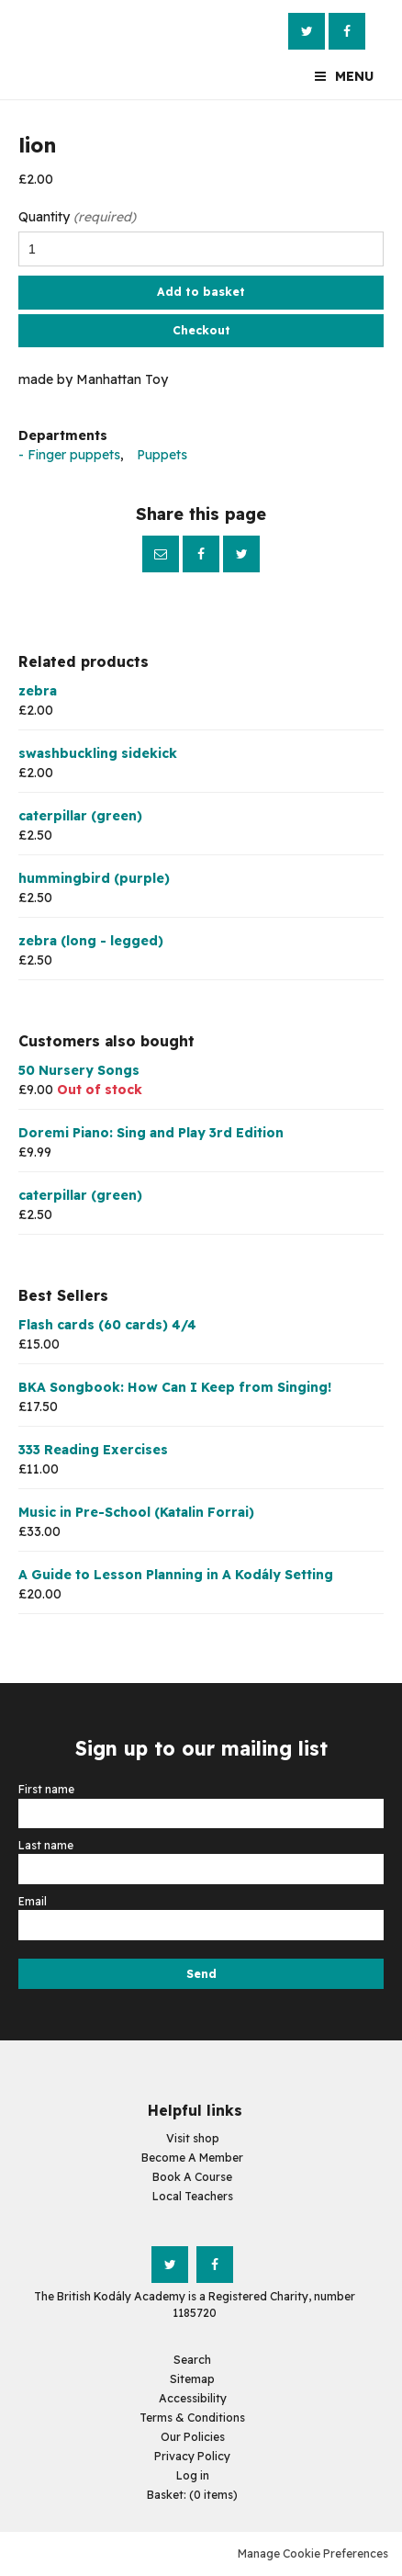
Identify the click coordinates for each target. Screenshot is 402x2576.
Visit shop (192, 2138)
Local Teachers (192, 2196)
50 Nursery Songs (79, 1070)
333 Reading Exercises (93, 1449)
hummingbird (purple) (94, 878)
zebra (37, 691)
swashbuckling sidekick (97, 753)
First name (47, 1789)
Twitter (306, 31)
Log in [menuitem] (192, 2475)
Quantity (77, 217)
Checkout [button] (201, 330)
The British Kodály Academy (55, 49)
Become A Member (192, 2157)
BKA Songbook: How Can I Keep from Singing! (174, 1387)
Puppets (162, 454)
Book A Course (192, 2177)
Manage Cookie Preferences (313, 2553)
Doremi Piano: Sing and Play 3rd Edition (151, 1132)
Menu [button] (354, 76)
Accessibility (193, 2398)
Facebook (347, 31)
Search (192, 2360)
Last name (47, 1845)
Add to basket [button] (201, 292)
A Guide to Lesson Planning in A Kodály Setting (175, 1574)
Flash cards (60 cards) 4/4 (107, 1324)
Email (160, 554)
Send (201, 1974)
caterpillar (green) (80, 816)
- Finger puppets (69, 454)
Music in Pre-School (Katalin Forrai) (136, 1512)
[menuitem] (192, 2495)
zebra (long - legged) (90, 940)
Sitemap (192, 2379)
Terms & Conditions (192, 2417)
